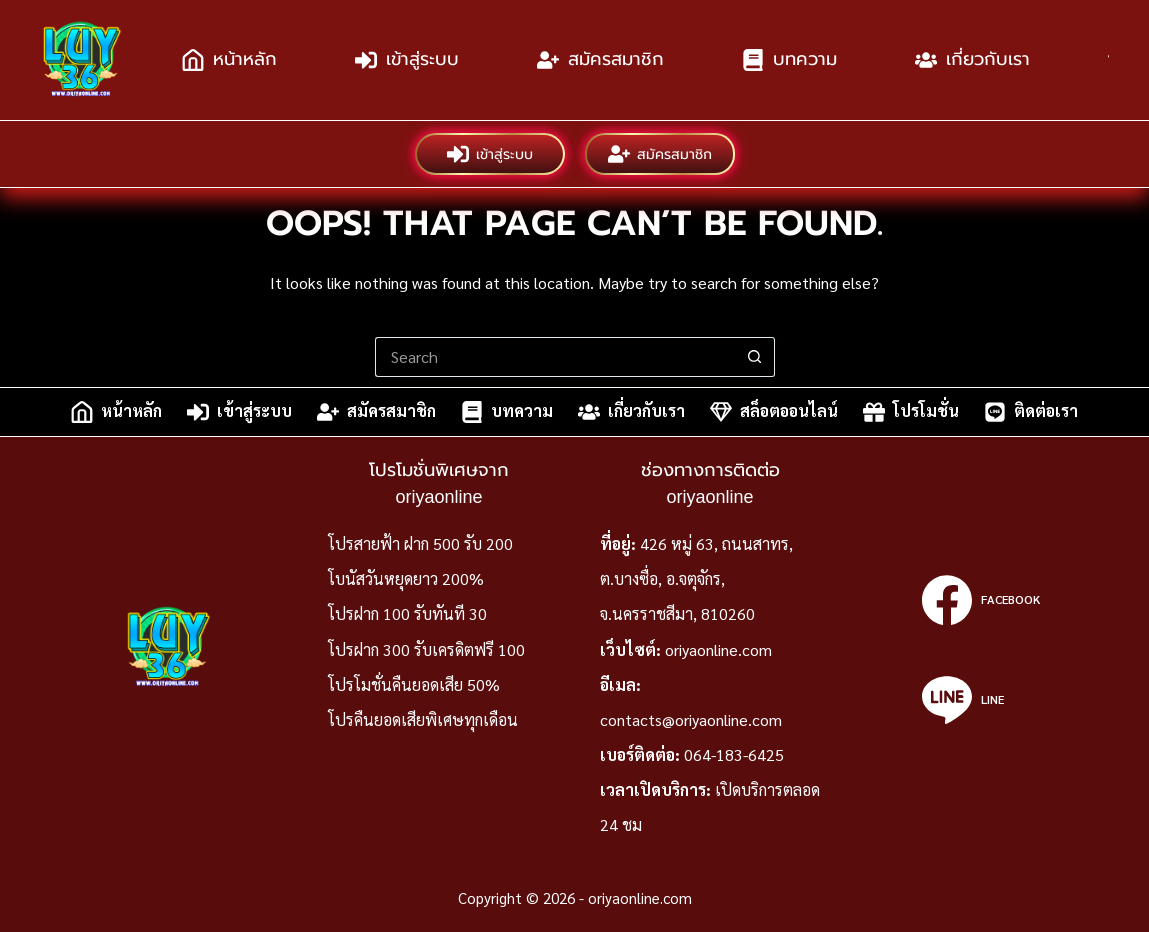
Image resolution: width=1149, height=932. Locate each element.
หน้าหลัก (229, 60)
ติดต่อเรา (1031, 412)
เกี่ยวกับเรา (972, 60)
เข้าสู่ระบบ (407, 60)
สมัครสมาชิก (600, 60)
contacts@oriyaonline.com (691, 719)
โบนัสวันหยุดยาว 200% (406, 578)
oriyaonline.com (718, 649)
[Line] (980, 700)
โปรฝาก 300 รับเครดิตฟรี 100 (426, 649)
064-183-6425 (734, 754)
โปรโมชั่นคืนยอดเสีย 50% (414, 684)
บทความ (789, 60)
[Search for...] (555, 357)
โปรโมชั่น (911, 412)
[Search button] (755, 357)
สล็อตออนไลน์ (774, 412)
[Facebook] (980, 600)
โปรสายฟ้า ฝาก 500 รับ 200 (420, 543)
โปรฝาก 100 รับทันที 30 (407, 613)
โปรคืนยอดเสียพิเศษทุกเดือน (423, 719)
